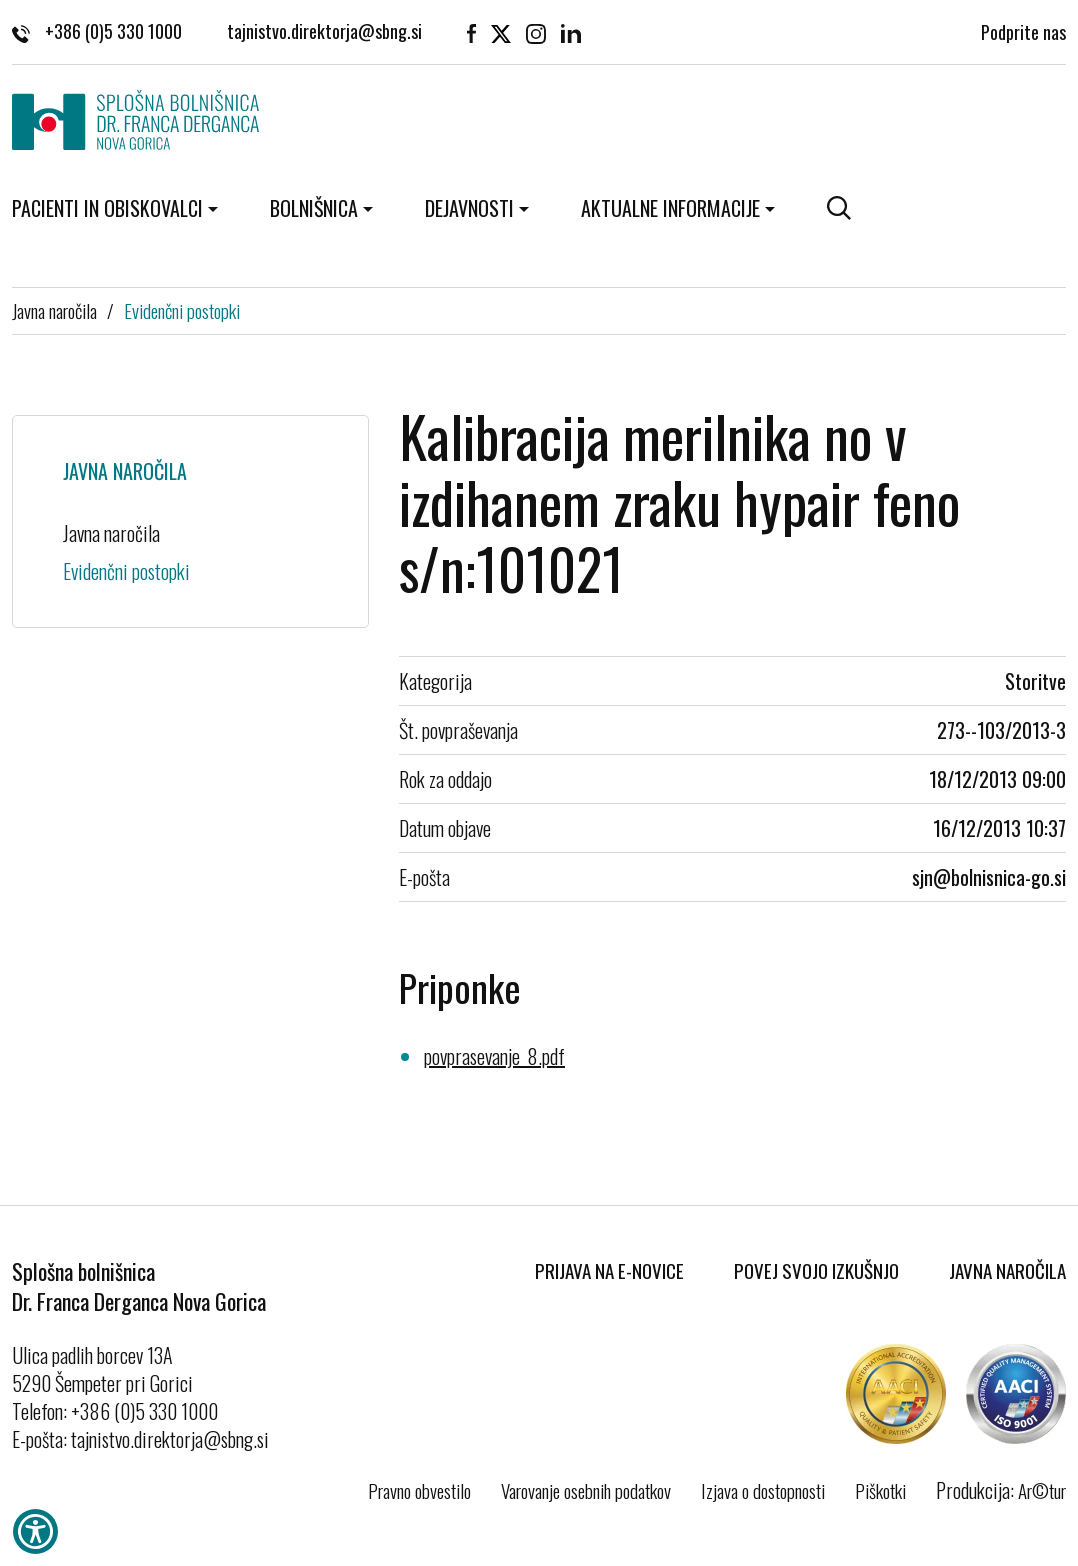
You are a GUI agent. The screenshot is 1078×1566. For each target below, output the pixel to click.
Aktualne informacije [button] (670, 208)
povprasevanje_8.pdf (494, 1056)
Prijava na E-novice (609, 1270)
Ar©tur (1042, 1490)
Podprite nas (1023, 30)
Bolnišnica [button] (314, 208)
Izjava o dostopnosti (763, 1490)
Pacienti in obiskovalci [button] (107, 208)
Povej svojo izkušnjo (816, 1270)
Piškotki (880, 1490)
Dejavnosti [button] (469, 208)
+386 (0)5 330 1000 (97, 31)
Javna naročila (54, 310)
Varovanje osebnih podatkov (586, 1490)
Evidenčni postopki (182, 310)
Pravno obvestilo (419, 1490)
